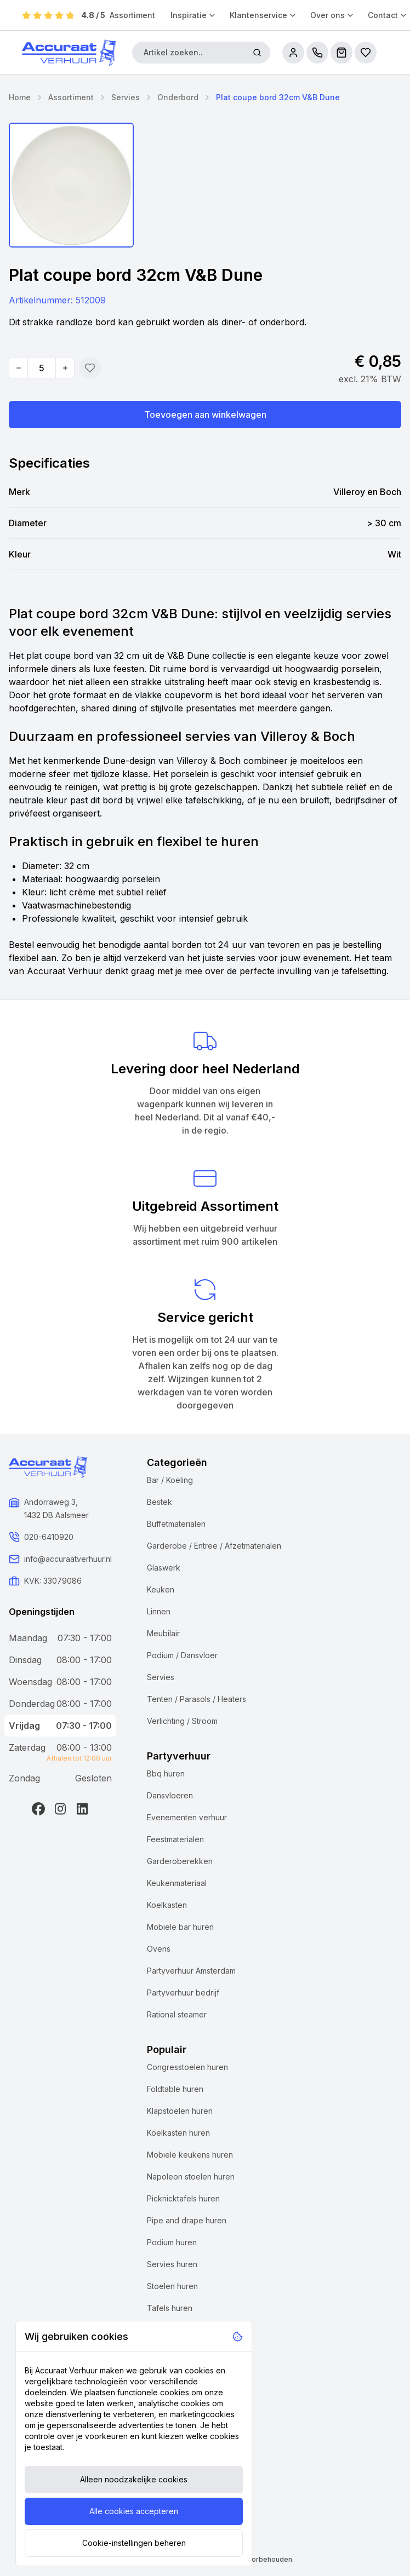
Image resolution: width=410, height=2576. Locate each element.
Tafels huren (169, 2308)
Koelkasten (167, 1905)
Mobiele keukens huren (190, 2154)
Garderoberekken (180, 1861)
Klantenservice (263, 15)
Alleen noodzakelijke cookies (133, 2479)
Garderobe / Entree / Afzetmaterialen (214, 1545)
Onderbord (177, 97)
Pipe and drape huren (186, 2220)
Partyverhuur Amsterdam (191, 1970)
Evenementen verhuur (187, 1817)
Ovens (158, 1948)
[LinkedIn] (82, 1808)
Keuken (160, 1589)
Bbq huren (166, 1773)
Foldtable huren (175, 2089)
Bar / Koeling (170, 1480)
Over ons (332, 15)
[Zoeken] (257, 52)
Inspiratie (193, 15)
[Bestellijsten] (366, 53)
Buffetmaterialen (176, 1523)
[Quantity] (41, 368)
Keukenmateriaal (177, 1883)
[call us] (317, 53)
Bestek (159, 1502)
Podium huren (172, 2242)
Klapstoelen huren (180, 2110)
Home (20, 97)
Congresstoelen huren (187, 2067)
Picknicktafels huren (183, 2198)
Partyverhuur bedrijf (183, 1992)
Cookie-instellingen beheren (134, 2543)
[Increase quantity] (64, 368)
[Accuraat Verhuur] (69, 52)
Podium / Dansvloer (182, 1655)
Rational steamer (177, 2014)
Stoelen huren (172, 2286)
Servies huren (172, 2264)
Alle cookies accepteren (133, 2511)
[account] (293, 53)
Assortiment (132, 15)
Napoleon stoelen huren (191, 2176)
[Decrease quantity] (18, 368)
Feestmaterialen (175, 1839)
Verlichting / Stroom (182, 1721)
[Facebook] (38, 1808)
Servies (125, 97)
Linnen (158, 1611)
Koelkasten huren (178, 2132)
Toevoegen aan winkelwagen (205, 414)
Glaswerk (163, 1567)
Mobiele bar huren (180, 1926)
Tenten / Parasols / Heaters (196, 1699)
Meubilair (163, 1633)
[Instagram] (60, 1808)
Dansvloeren (170, 1795)
